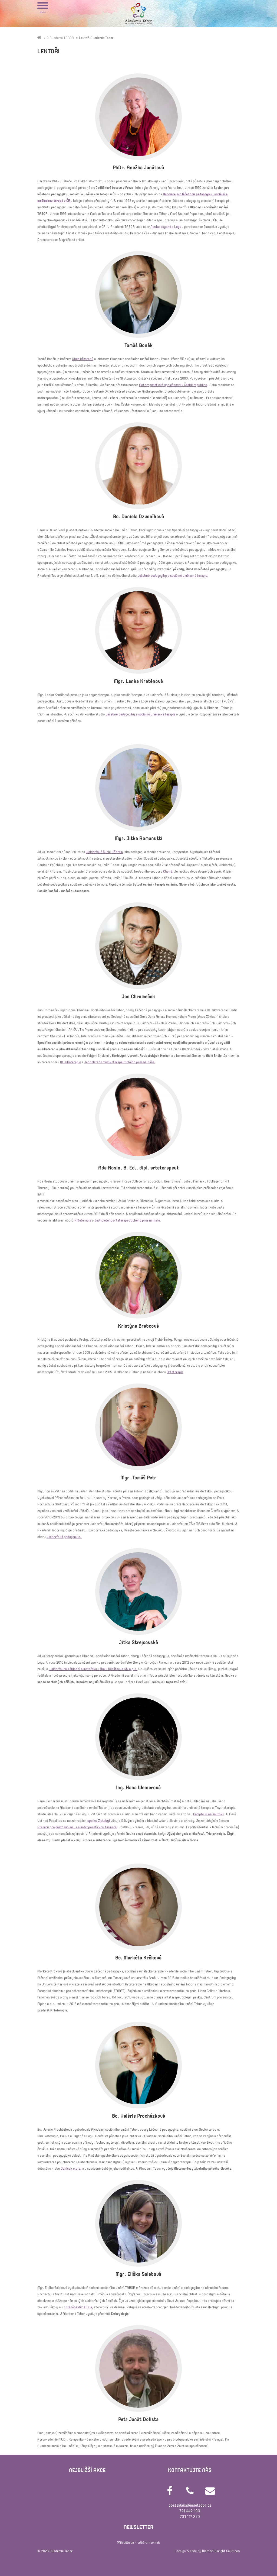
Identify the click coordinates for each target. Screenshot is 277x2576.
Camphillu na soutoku (208, 1814)
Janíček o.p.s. (70, 2168)
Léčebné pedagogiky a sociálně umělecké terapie (172, 575)
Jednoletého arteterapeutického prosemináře (127, 1220)
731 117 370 (190, 2516)
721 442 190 (189, 2511)
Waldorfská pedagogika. (64, 1537)
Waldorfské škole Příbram (104, 852)
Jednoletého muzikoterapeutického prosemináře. (119, 1062)
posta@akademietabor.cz (190, 2505)
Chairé (167, 871)
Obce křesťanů (82, 359)
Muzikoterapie (70, 1062)
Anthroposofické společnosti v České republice (173, 385)
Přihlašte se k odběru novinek (138, 2543)
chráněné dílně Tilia (78, 2307)
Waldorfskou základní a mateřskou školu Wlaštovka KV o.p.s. (93, 1669)
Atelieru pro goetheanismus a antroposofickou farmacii (77, 1827)
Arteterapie (82, 1220)
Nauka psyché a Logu (166, 227)
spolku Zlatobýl (98, 1821)
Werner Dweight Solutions (221, 2551)
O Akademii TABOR (60, 38)
